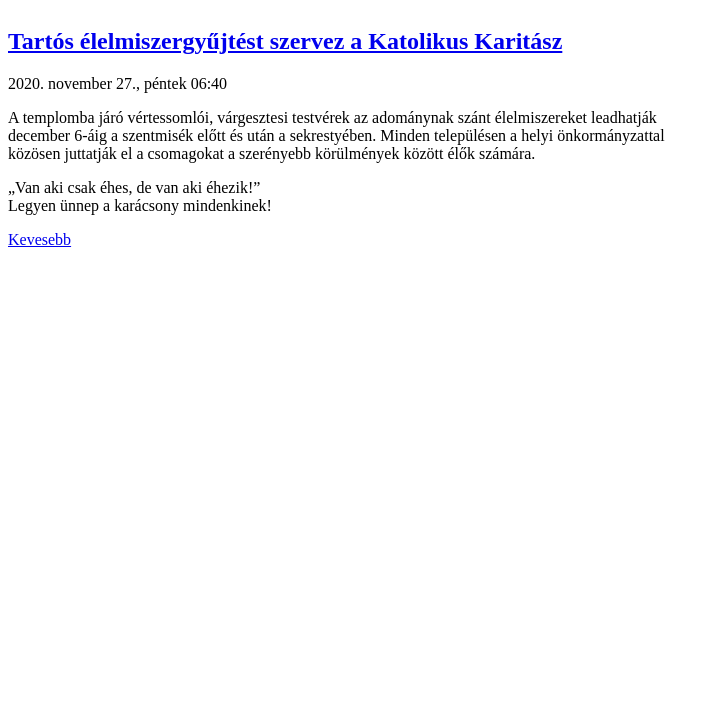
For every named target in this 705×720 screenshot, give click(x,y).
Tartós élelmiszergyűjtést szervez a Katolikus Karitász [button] (285, 41)
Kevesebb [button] (39, 239)
